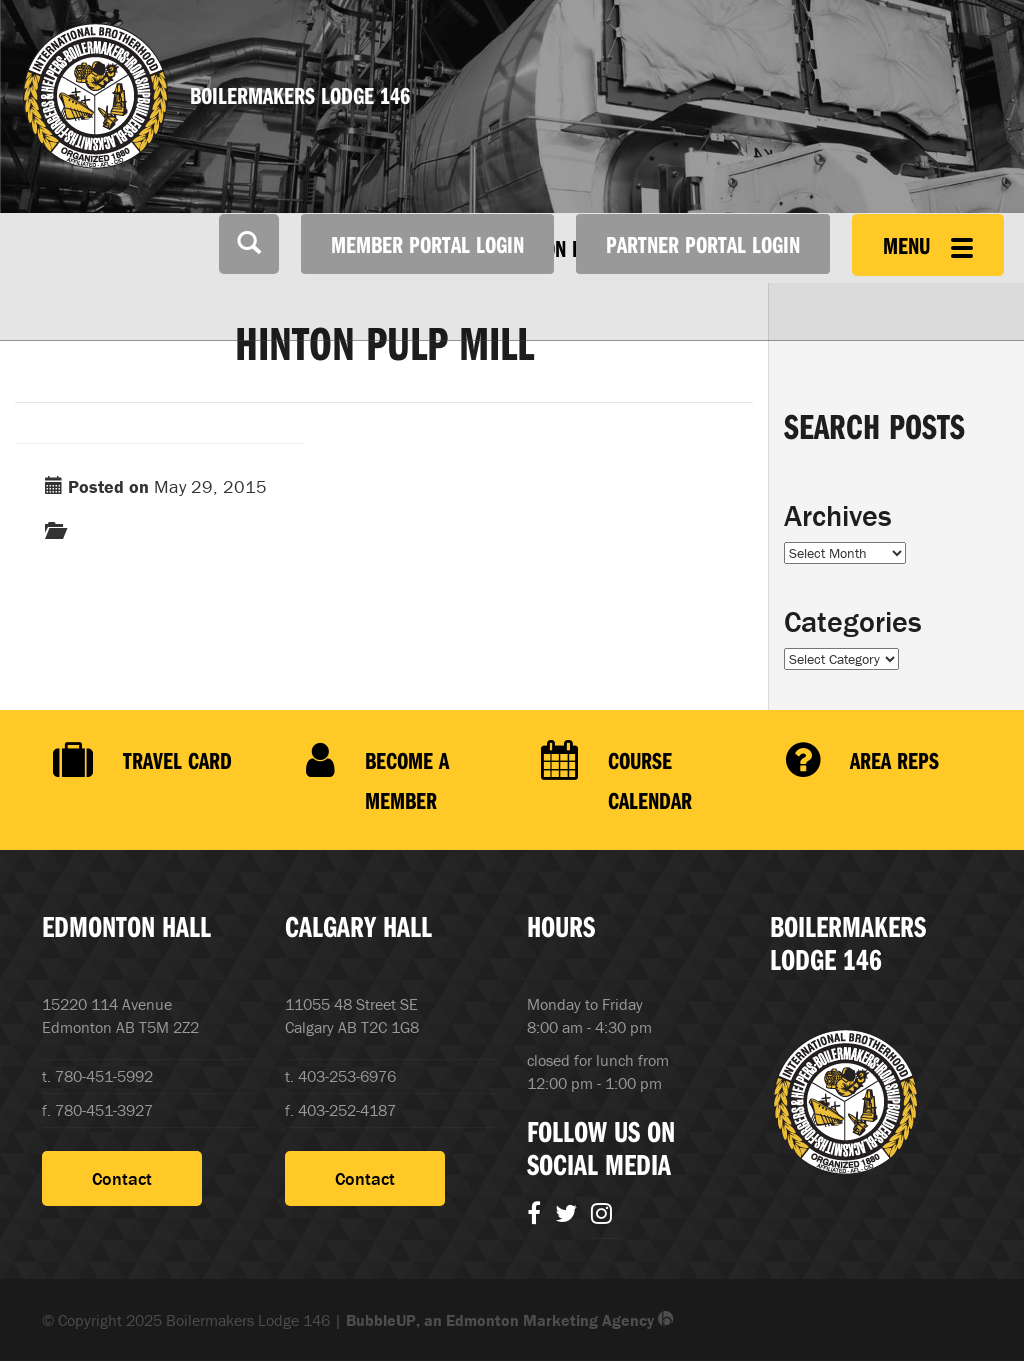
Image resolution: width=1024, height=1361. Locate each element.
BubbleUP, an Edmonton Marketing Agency (510, 1320)
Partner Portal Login (703, 244)
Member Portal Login (427, 244)
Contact (122, 1178)
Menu (928, 245)
